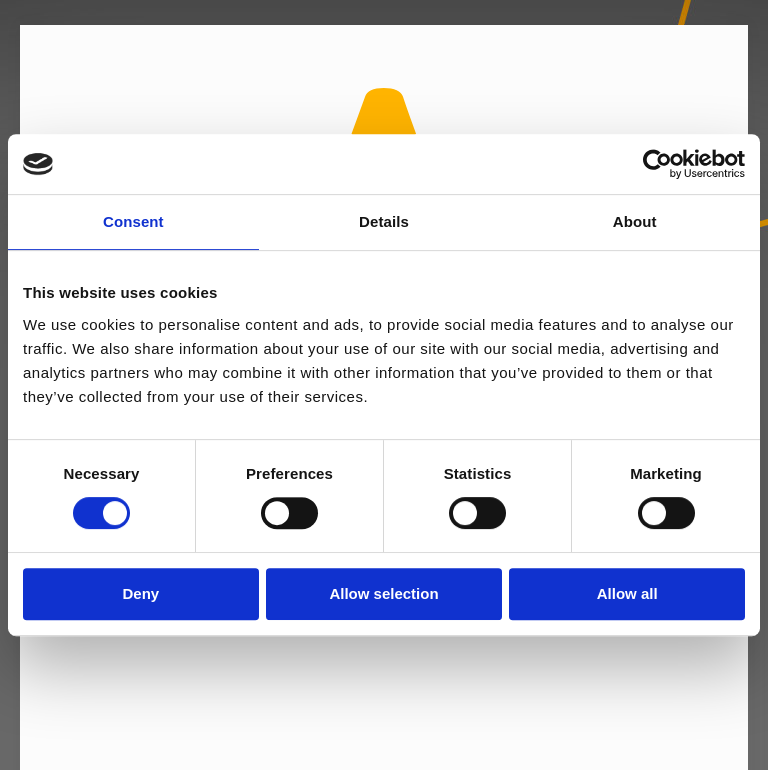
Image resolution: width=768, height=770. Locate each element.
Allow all (627, 593)
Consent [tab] (133, 221)
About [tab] (635, 221)
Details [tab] (384, 221)
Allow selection (383, 593)
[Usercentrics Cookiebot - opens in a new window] (657, 164)
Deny (140, 593)
